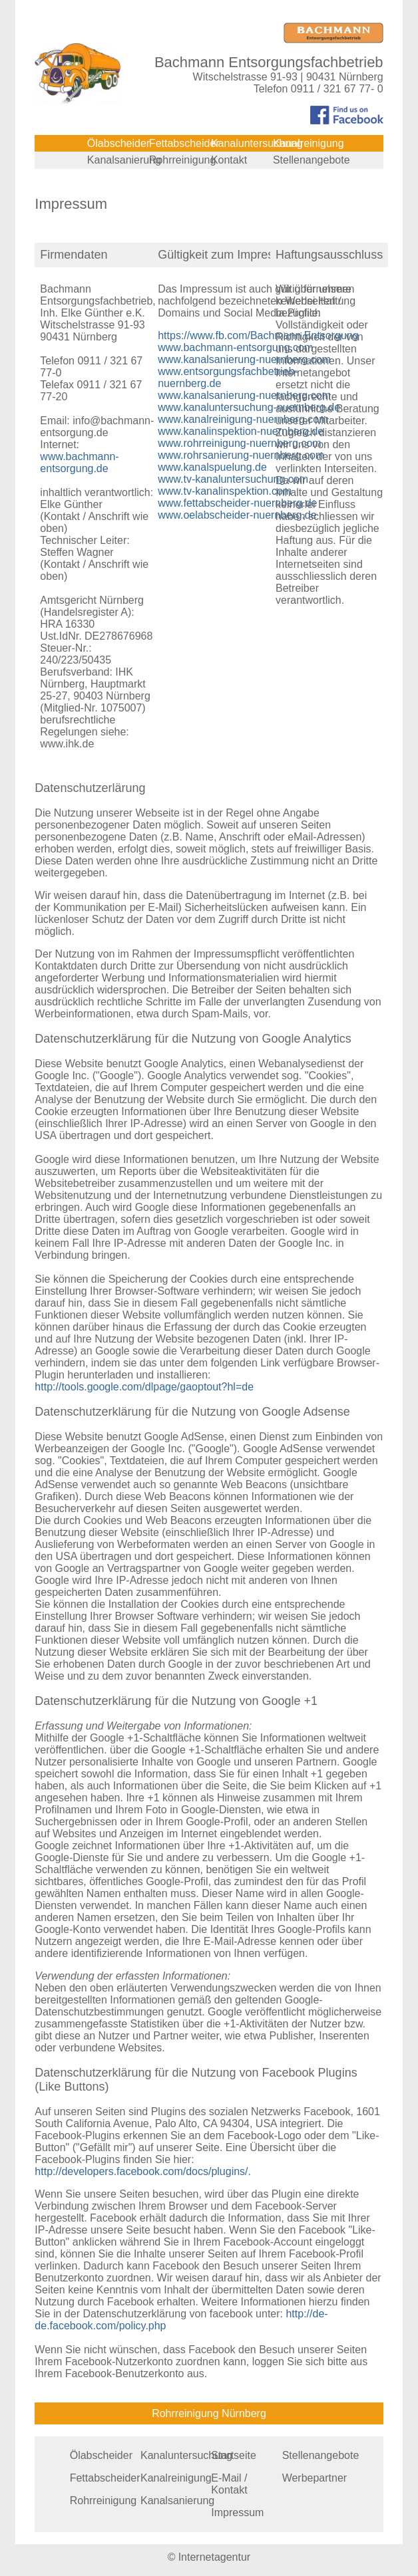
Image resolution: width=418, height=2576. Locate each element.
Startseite (233, 2455)
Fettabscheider (184, 143)
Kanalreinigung (308, 143)
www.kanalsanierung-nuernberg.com (244, 359)
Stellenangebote (311, 160)
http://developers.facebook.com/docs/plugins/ (141, 2171)
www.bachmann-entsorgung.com (235, 347)
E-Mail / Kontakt (229, 2484)
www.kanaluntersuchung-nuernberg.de (249, 407)
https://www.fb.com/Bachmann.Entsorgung (258, 335)
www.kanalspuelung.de (212, 467)
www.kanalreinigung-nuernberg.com (242, 419)
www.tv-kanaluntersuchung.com (233, 479)
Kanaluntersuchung (257, 143)
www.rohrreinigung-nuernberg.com (239, 443)
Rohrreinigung (182, 160)
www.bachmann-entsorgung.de (79, 462)
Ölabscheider (118, 143)
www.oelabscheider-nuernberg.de (237, 515)
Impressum (237, 2512)
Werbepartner (314, 2478)
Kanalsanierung (124, 160)
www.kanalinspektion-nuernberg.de (240, 431)
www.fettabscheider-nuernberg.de (237, 503)
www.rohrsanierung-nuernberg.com (241, 455)
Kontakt (229, 160)
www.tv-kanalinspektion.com (225, 491)
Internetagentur (214, 2557)
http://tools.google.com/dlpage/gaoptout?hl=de (144, 1386)
